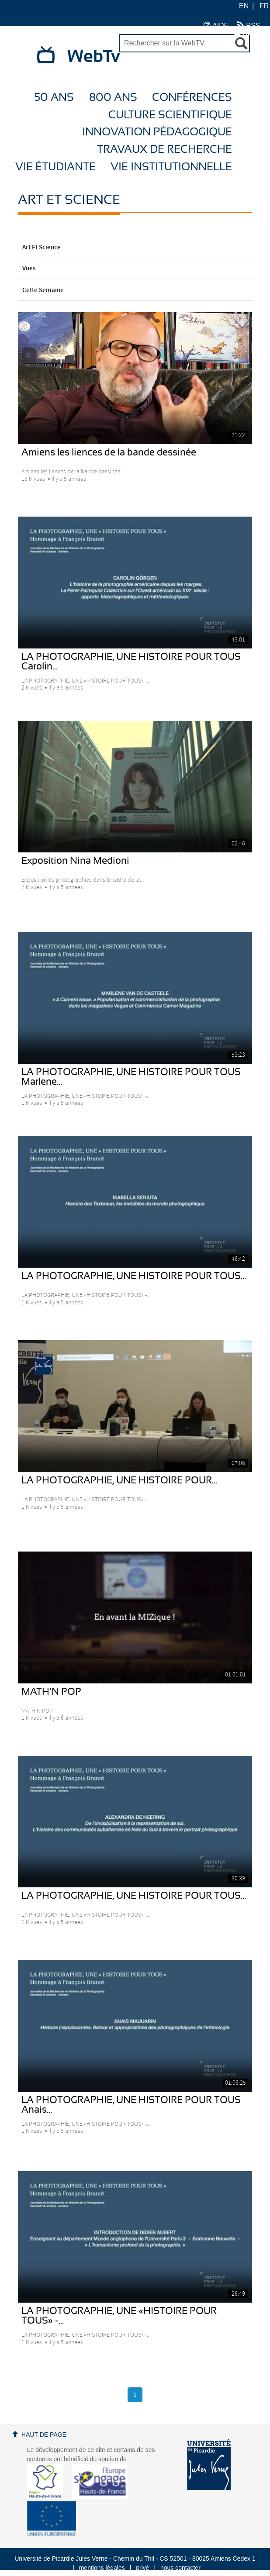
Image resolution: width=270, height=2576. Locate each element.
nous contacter (180, 2567)
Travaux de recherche (164, 149)
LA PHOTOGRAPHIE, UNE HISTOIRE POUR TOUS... (133, 1276)
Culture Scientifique (170, 115)
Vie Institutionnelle (171, 167)
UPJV (247, 34)
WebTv (93, 57)
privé (142, 2567)
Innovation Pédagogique (157, 132)
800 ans (113, 97)
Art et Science (135, 247)
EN (244, 6)
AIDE (216, 25)
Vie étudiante (55, 167)
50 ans (54, 97)
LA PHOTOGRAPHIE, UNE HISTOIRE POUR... (119, 1480)
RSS (248, 25)
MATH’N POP (51, 1692)
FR (264, 6)
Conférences (192, 97)
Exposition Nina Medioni (75, 861)
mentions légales (102, 2567)
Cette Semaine (135, 290)
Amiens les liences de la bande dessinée (108, 452)
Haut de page (43, 2434)
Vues (135, 268)
